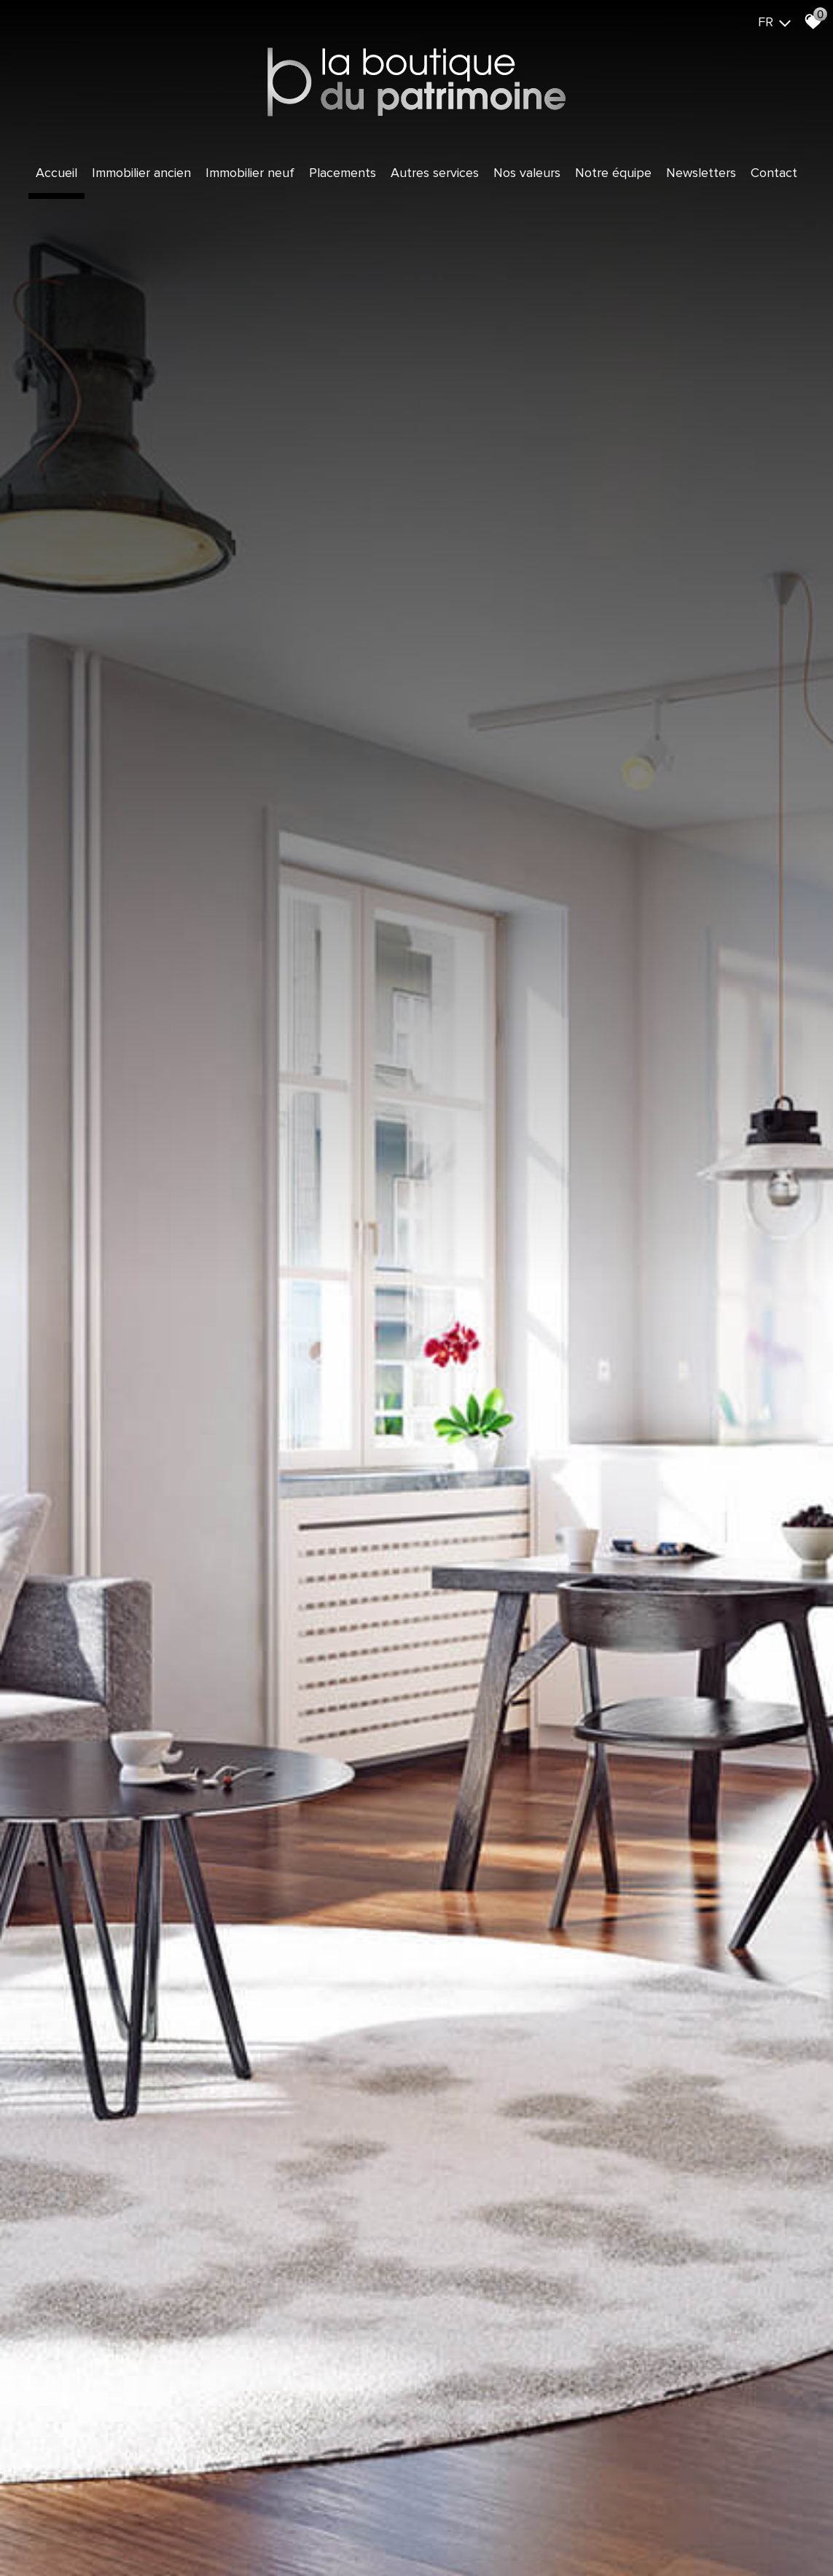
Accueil (56, 173)
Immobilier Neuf (250, 173)
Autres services (435, 173)
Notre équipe (613, 173)
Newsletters (701, 173)
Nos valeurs (526, 173)
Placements (342, 173)
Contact (774, 173)
